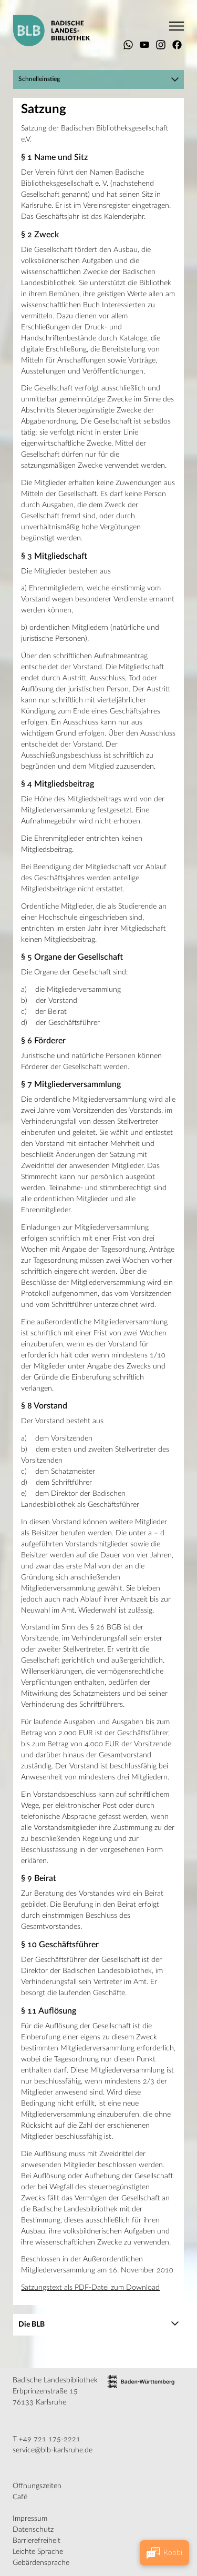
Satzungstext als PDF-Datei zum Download (90, 2287)
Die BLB (31, 2324)
